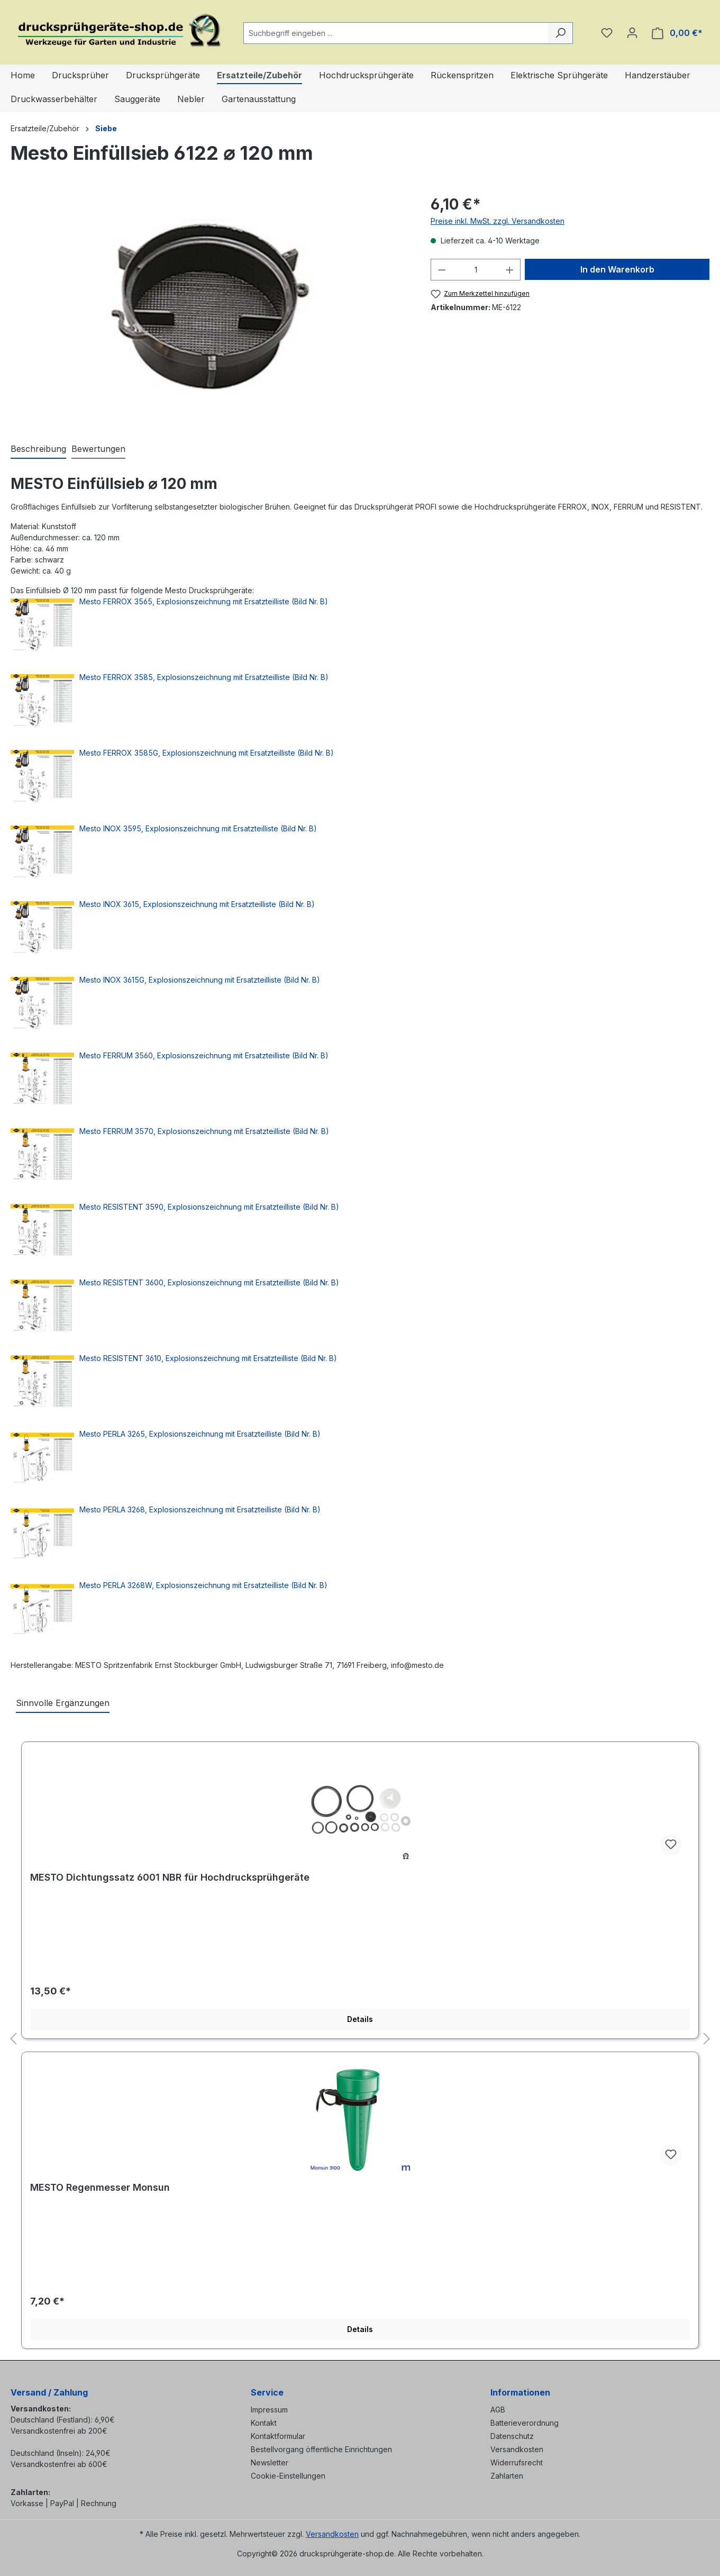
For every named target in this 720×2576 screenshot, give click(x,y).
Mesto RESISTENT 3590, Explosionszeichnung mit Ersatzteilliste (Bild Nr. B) (209, 1206)
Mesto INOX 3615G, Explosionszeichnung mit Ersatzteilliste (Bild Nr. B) (199, 979)
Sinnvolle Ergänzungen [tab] (63, 1703)
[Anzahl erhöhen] (510, 269)
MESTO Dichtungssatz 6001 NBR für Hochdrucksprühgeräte (169, 1877)
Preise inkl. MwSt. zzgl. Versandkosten (497, 220)
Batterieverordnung (524, 2422)
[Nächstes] (707, 2039)
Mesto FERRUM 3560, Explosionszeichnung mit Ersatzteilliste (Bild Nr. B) (204, 1055)
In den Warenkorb (617, 269)
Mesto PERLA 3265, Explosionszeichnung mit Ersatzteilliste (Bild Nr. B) (200, 1433)
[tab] (38, 449)
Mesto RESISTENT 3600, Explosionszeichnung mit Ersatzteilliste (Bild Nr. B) (209, 1282)
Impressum (269, 2409)
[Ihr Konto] (632, 32)
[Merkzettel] (606, 32)
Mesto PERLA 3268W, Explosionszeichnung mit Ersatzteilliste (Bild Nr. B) (203, 1585)
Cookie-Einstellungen (288, 2475)
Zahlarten (506, 2475)
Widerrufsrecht (516, 2462)
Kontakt (264, 2422)
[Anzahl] (475, 269)
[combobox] (396, 33)
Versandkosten (516, 2449)
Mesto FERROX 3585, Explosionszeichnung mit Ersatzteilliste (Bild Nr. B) (204, 677)
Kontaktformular (278, 2436)
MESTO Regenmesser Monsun (100, 2187)
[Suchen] (560, 33)
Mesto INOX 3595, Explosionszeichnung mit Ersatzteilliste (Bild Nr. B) (198, 828)
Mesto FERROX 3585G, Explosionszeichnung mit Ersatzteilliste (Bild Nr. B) (206, 752)
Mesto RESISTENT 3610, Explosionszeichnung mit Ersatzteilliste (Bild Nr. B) (208, 1358)
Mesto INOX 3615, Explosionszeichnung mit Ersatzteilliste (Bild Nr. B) (197, 904)
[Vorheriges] (13, 2039)
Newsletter (269, 2462)
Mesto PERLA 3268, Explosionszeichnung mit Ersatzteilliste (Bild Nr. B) (200, 1509)
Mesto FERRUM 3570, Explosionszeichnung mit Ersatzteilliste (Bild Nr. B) (204, 1131)
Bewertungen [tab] (98, 448)
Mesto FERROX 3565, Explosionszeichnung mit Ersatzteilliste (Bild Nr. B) (203, 601)
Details (360, 2019)
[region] (210, 307)
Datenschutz (512, 2436)
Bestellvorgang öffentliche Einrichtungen (321, 2449)
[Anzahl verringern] (442, 269)
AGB (497, 2409)
